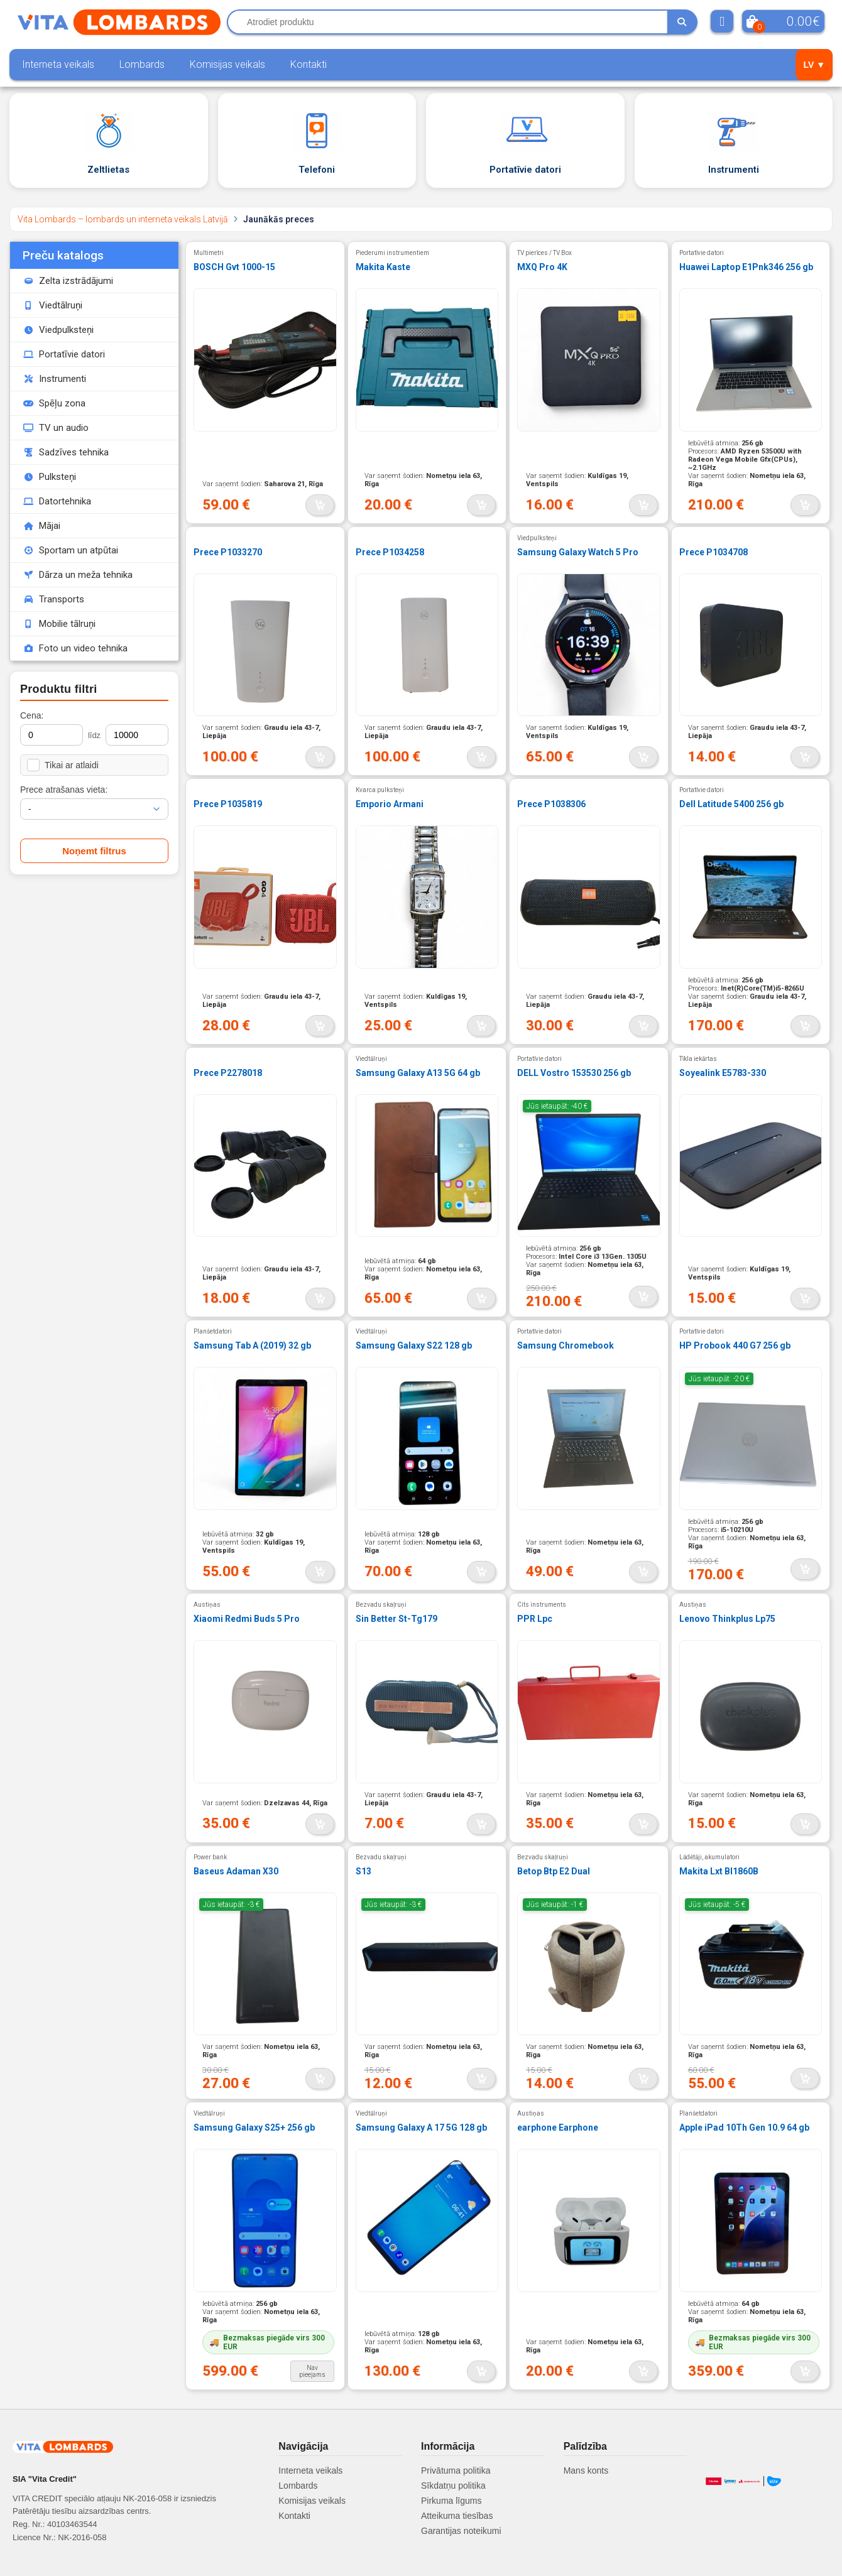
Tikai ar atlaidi (63, 765)
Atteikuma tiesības (457, 2516)
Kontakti (308, 64)
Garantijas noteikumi (461, 2531)
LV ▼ (814, 65)
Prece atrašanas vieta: (63, 790)
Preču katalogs (63, 255)
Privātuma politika (456, 2470)
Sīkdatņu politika (453, 2486)
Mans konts (586, 2470)
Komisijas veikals (227, 64)
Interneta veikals (58, 64)
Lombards (142, 64)
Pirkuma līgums (451, 2501)
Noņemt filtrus (94, 850)
